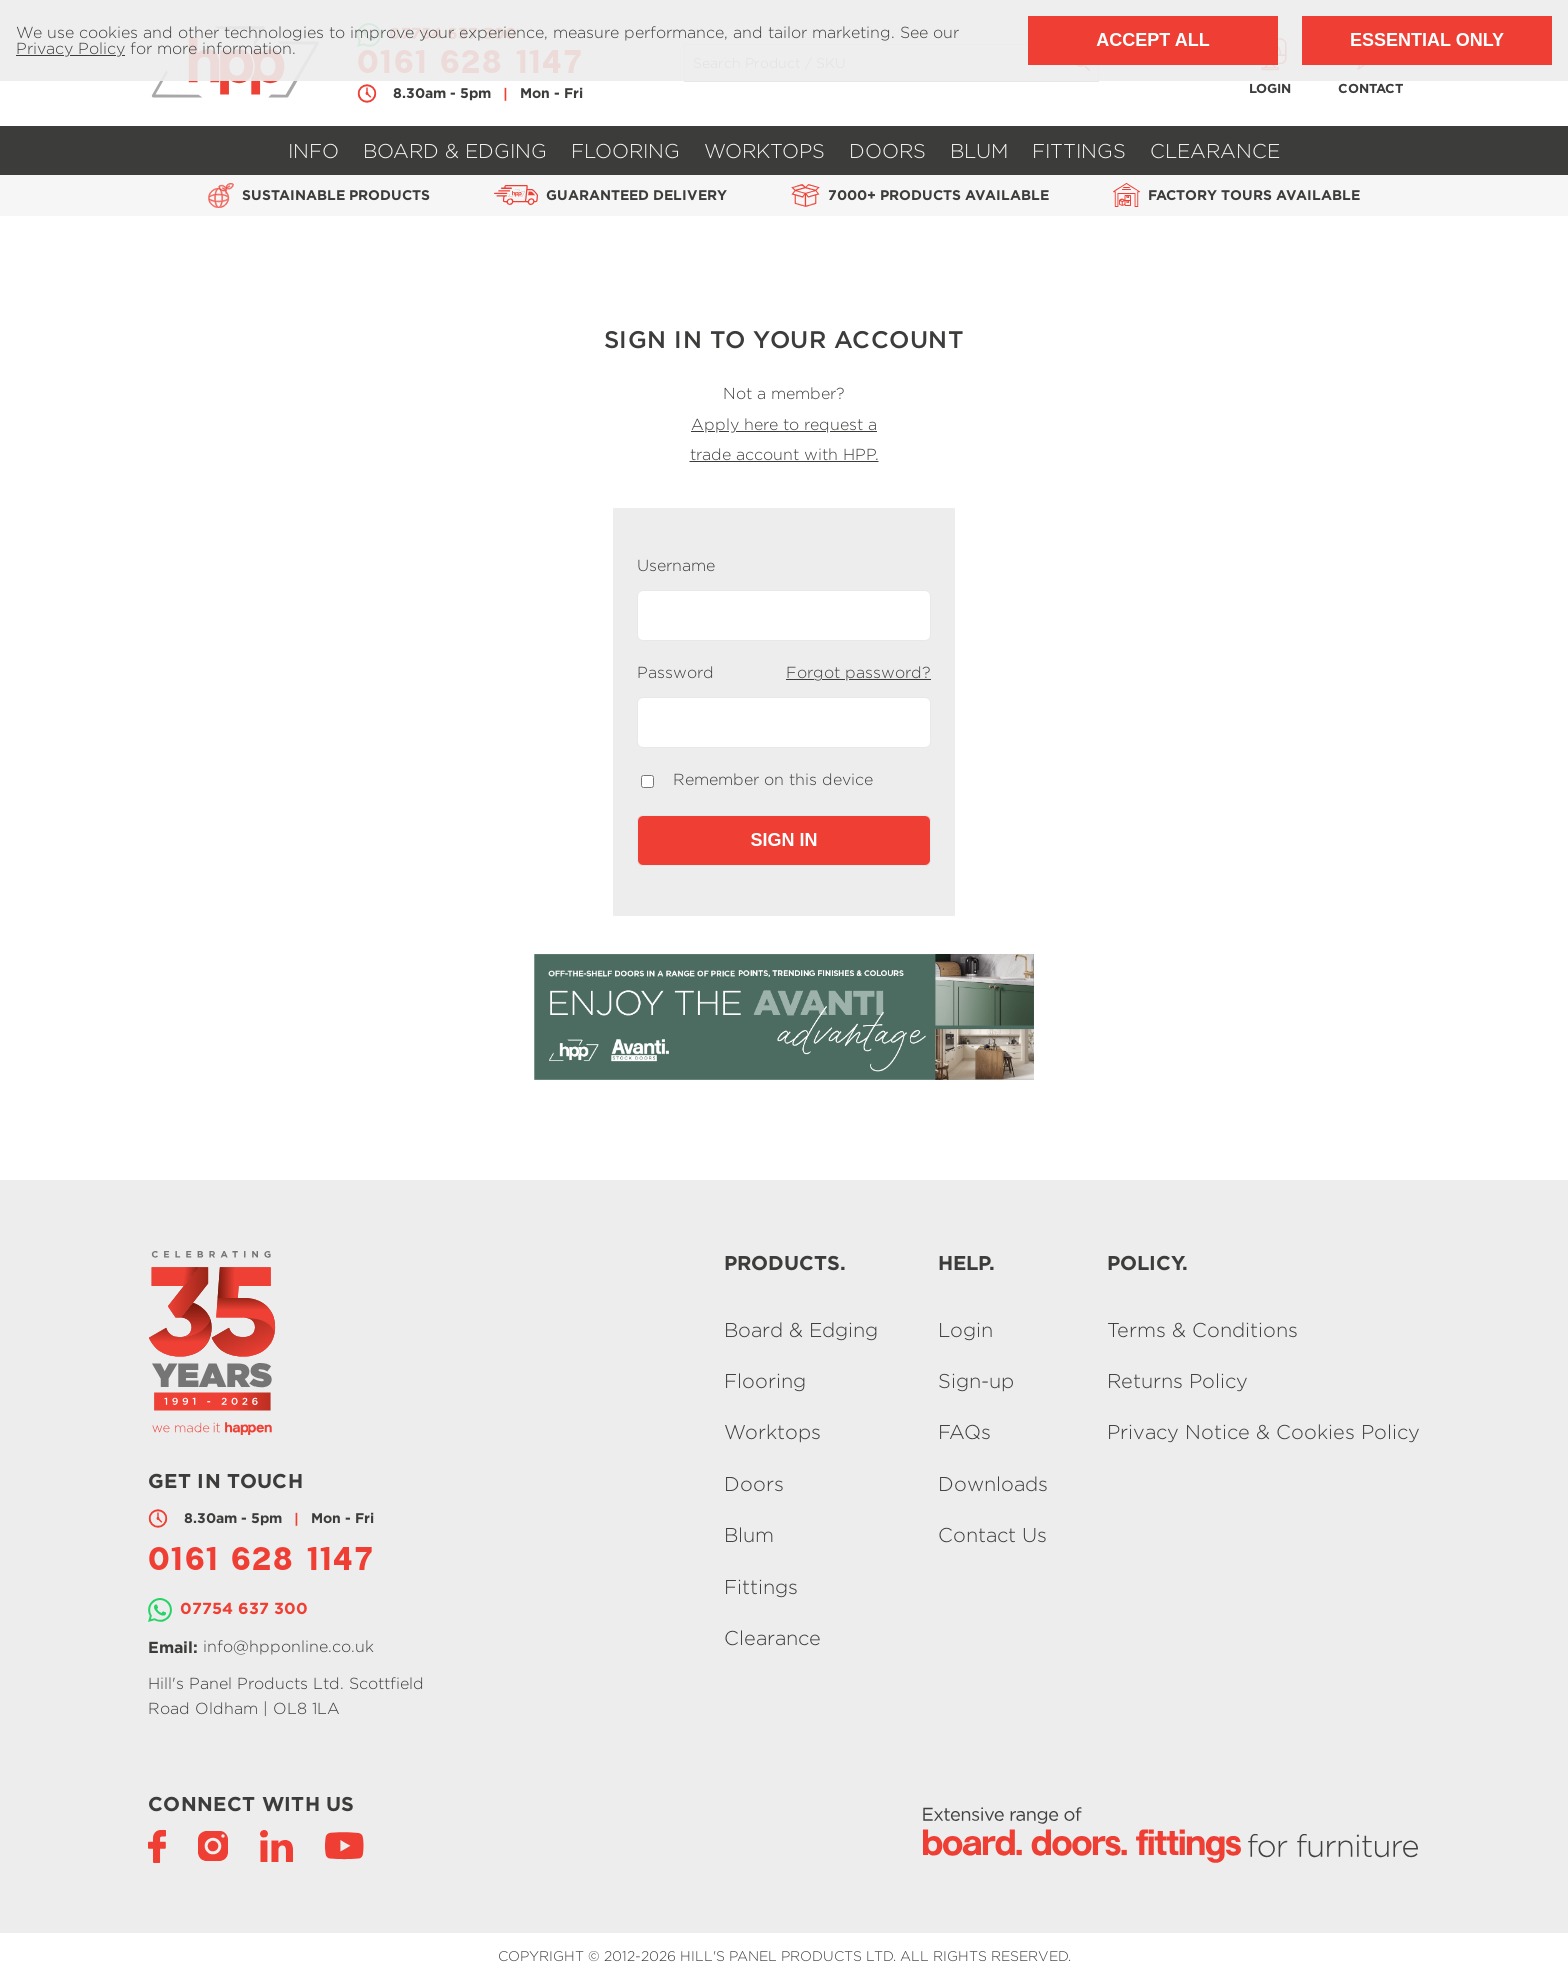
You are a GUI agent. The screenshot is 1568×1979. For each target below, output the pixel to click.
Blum (979, 150)
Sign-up (976, 1380)
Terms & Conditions (1202, 1329)
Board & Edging (455, 150)
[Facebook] (157, 1844)
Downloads (993, 1483)
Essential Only (1427, 40)
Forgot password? (858, 672)
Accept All (1152, 40)
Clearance (1215, 150)
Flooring (625, 150)
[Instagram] (213, 1844)
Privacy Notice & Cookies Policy (1263, 1432)
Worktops (764, 150)
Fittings (1079, 150)
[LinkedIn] (276, 1844)
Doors (887, 150)
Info (313, 150)
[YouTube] (344, 1844)
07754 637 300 (244, 1608)
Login (965, 1329)
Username (676, 566)
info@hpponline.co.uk (288, 1646)
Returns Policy (1177, 1380)
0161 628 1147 (261, 1562)
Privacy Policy (70, 48)
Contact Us (992, 1535)
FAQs (964, 1432)
